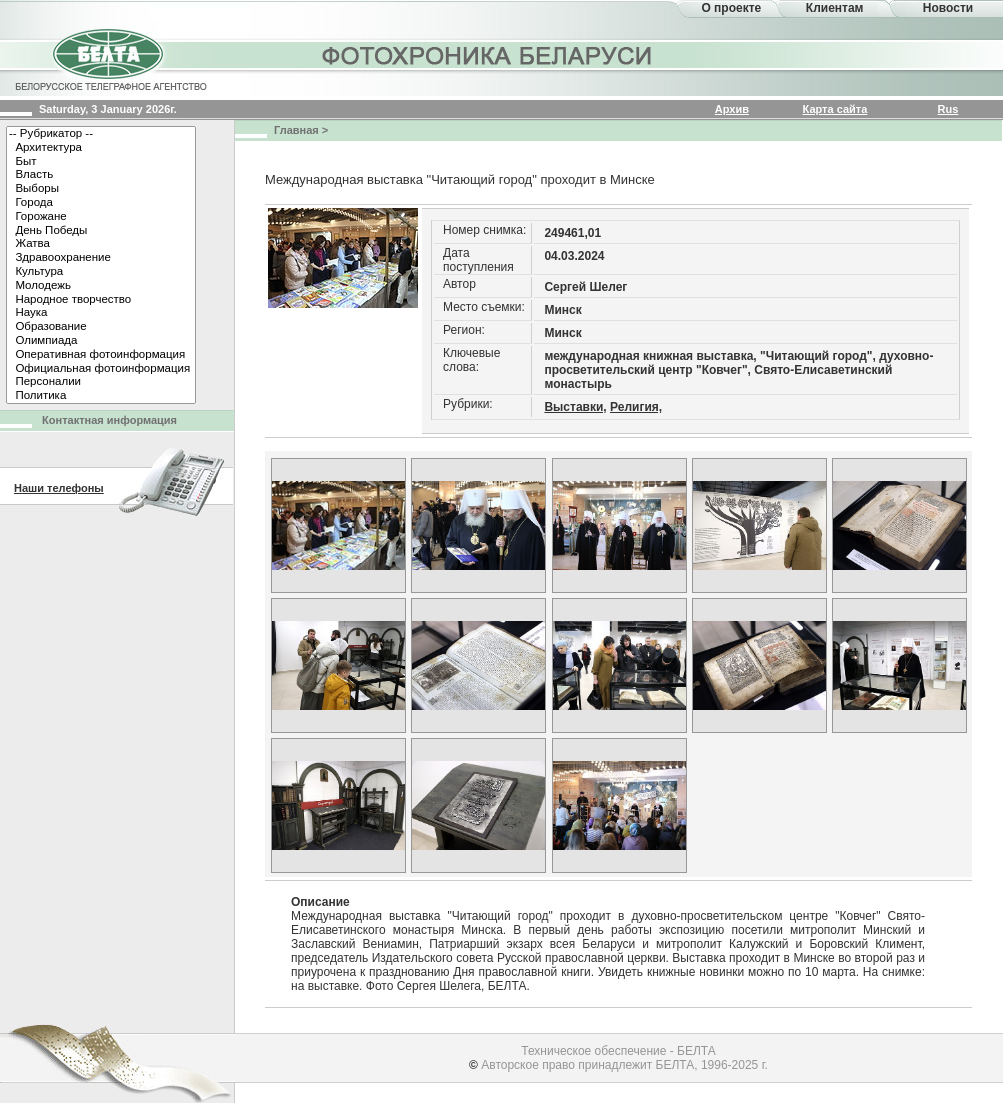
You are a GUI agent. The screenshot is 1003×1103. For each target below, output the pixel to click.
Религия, (636, 407)
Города (101, 203)
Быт (101, 162)
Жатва (101, 244)
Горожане (101, 217)
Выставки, (575, 407)
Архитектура (101, 148)
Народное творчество (101, 300)
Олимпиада (101, 341)
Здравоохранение (101, 258)
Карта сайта (835, 109)
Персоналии (101, 382)
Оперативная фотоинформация (101, 355)
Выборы (101, 189)
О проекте (731, 8)
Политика (101, 396)
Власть (101, 175)
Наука (101, 313)
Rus (948, 109)
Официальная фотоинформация (101, 369)
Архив (732, 109)
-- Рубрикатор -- (101, 134)
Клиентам (835, 8)
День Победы (101, 231)
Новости (948, 8)
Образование (101, 327)
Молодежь (101, 286)
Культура (101, 272)
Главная (296, 130)
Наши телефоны (59, 488)
